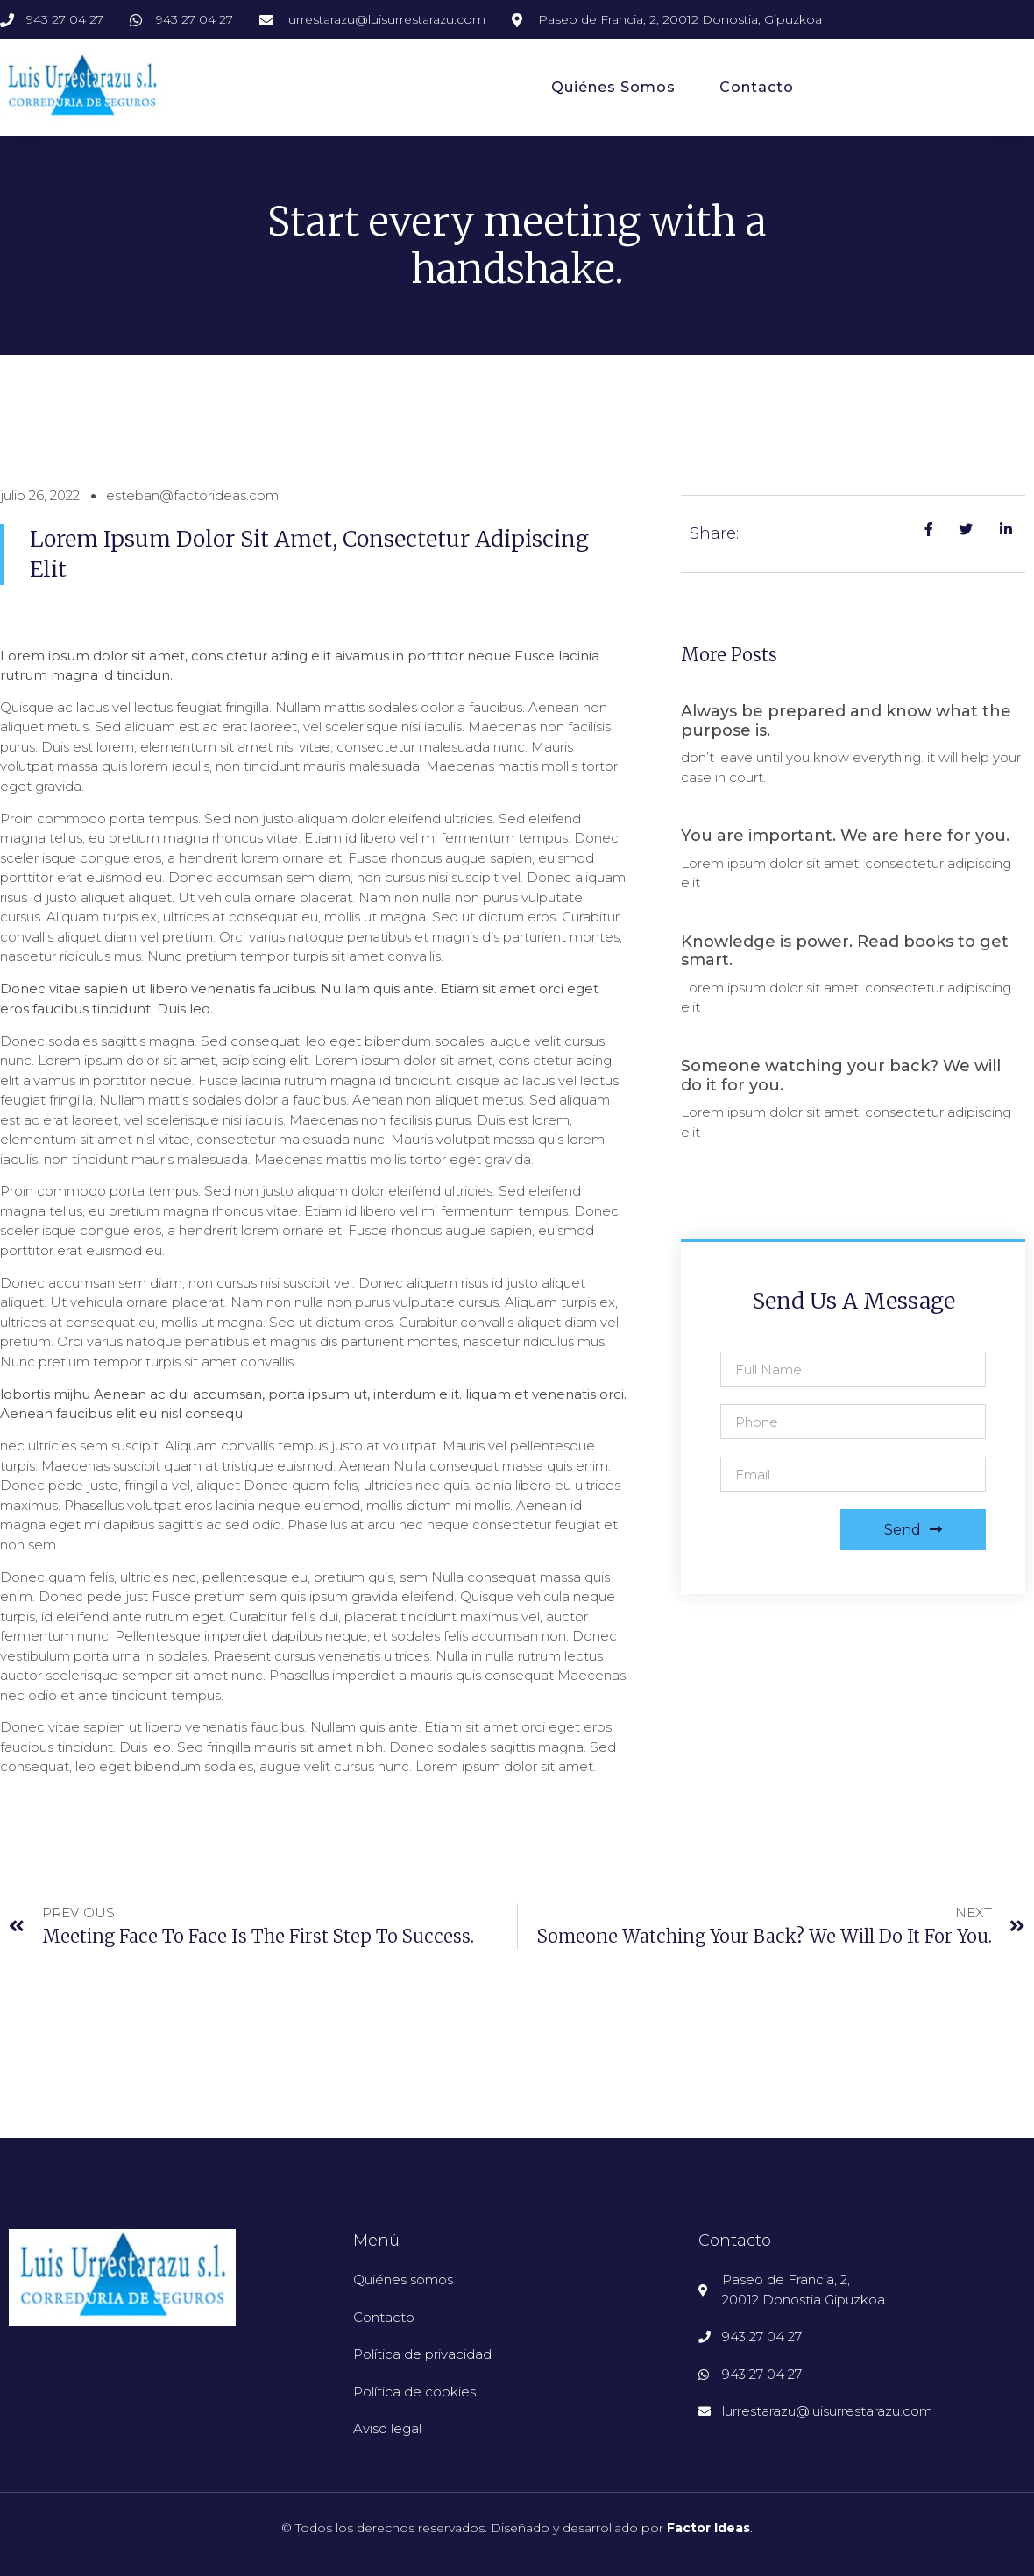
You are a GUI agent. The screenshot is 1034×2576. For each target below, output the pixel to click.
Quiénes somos (613, 87)
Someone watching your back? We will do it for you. (841, 1075)
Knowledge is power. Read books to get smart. (845, 951)
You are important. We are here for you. (845, 835)
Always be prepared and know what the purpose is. (846, 721)
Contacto (756, 87)
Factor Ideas (708, 2528)
